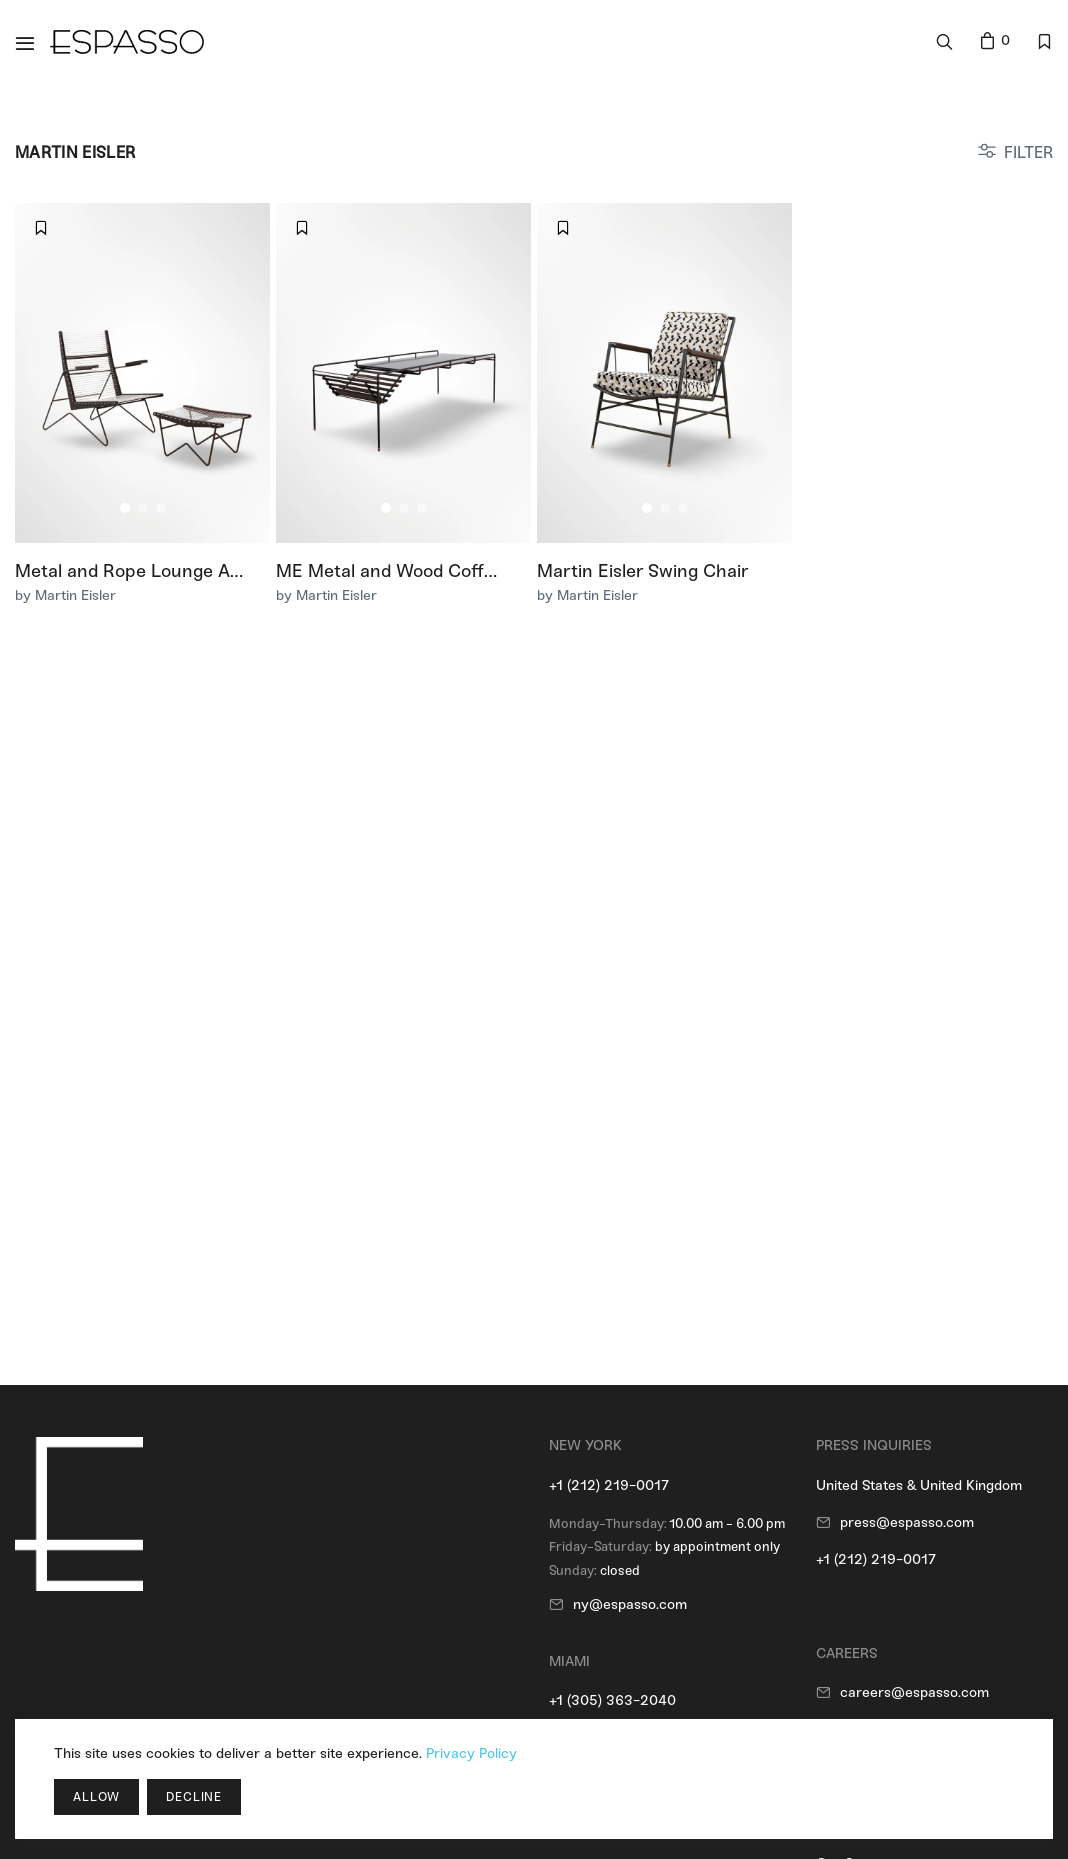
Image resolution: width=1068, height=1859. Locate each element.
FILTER (1028, 152)
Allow (96, 1797)
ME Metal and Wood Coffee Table (414, 571)
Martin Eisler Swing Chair (643, 571)
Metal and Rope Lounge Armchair (156, 571)
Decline (194, 1797)
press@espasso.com (907, 1522)
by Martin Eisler (65, 595)
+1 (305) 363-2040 (612, 1700)
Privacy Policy (471, 1753)
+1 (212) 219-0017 (609, 1485)
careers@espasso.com (914, 1692)
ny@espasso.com (630, 1604)
